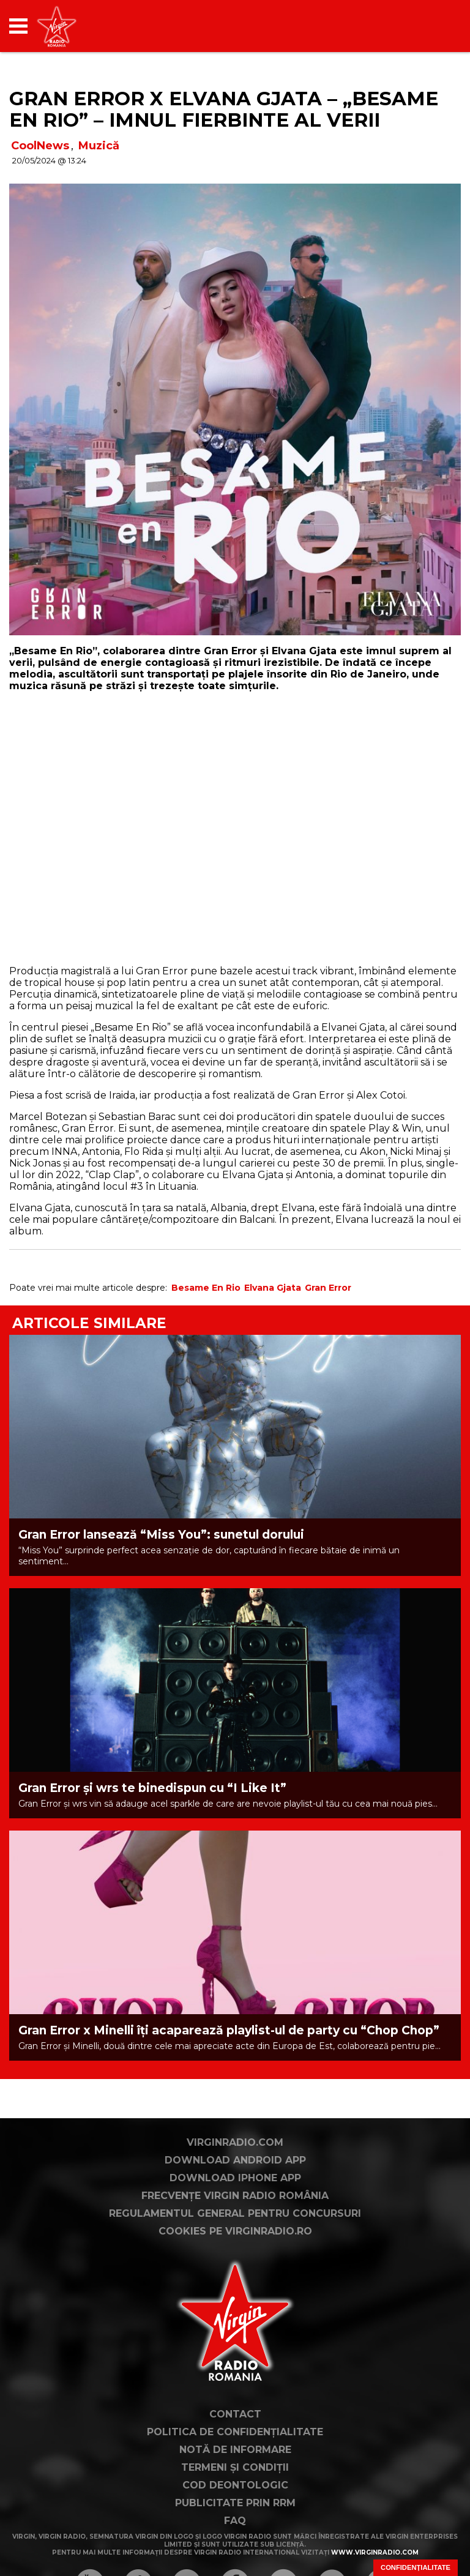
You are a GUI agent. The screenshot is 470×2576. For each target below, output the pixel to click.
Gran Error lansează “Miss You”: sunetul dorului (161, 1535)
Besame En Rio (206, 1287)
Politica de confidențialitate (235, 2432)
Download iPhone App (235, 2178)
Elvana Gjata (272, 1287)
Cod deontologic (235, 2485)
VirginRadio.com (235, 2142)
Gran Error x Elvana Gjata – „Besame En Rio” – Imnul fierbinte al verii (223, 109)
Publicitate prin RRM (235, 2503)
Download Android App (235, 2160)
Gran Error (328, 1287)
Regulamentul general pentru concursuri (235, 2213)
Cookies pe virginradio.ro (235, 2231)
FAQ (235, 2520)
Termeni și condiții (235, 2467)
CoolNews (40, 145)
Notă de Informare (235, 2449)
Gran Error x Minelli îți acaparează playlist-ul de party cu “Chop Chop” (228, 2030)
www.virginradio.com (375, 2552)
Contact (235, 2414)
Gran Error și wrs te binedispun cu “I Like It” (152, 1788)
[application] (430, 26)
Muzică (98, 145)
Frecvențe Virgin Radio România (235, 2195)
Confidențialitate (415, 2567)
